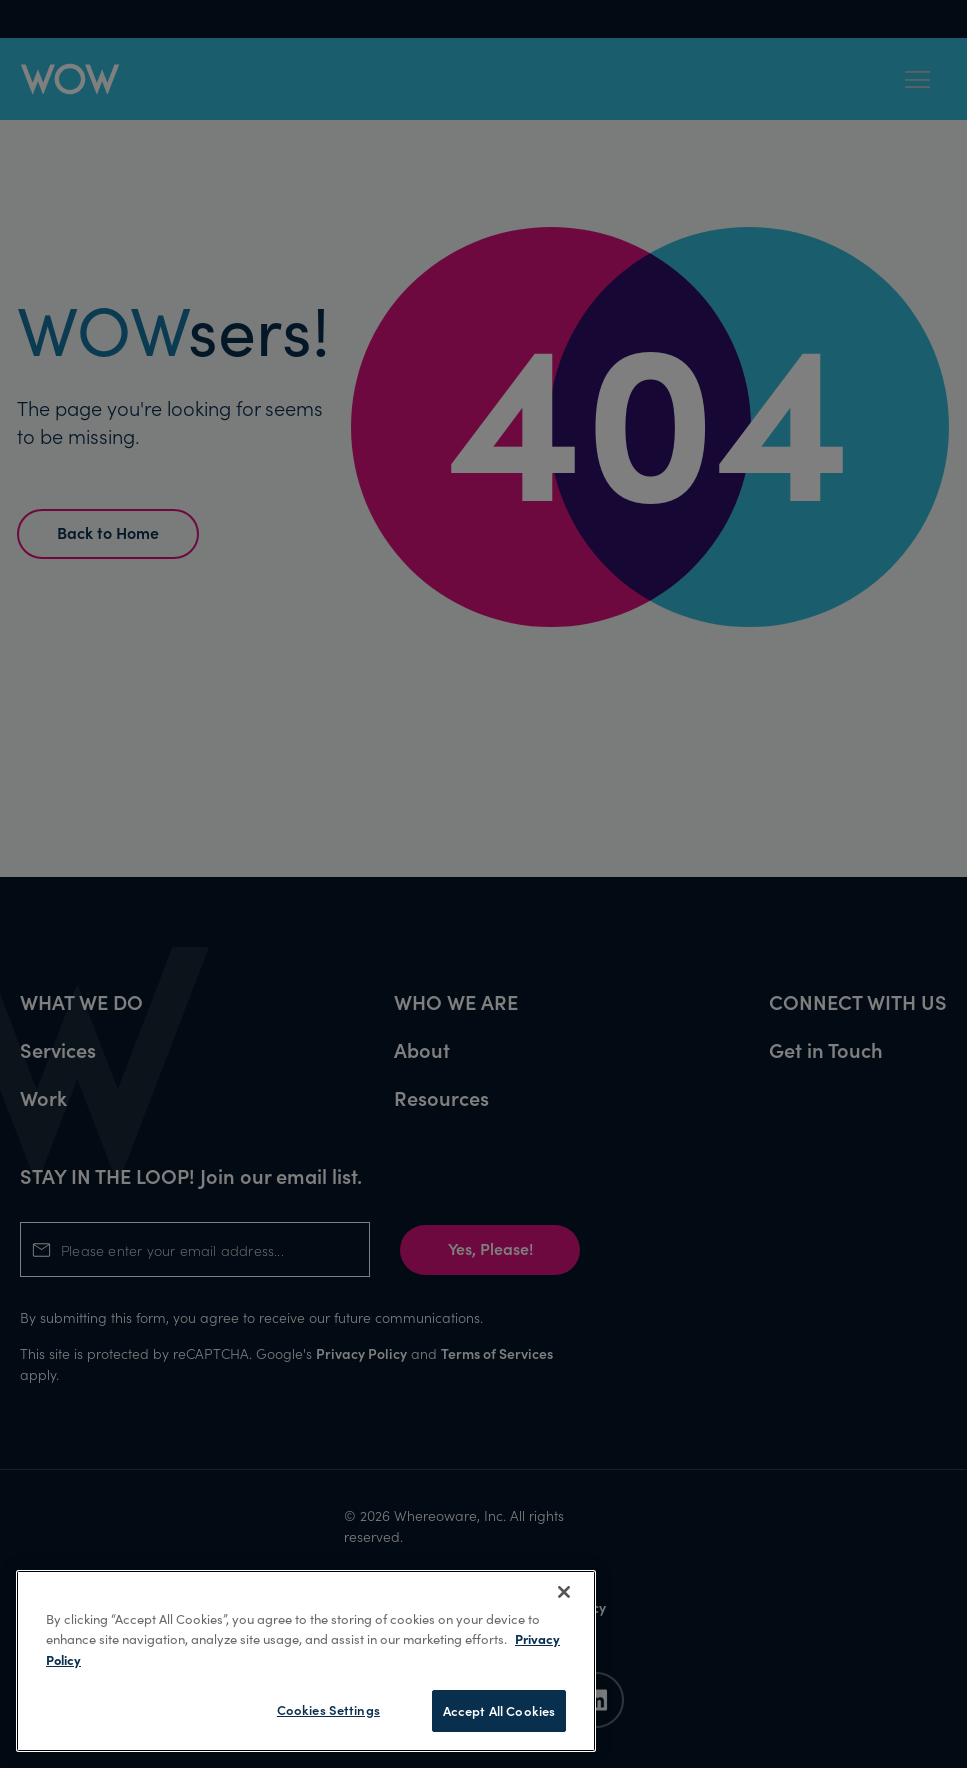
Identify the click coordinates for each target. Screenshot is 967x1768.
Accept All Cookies (499, 1710)
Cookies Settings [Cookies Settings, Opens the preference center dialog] (328, 1709)
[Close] (564, 1592)
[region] (306, 1661)
